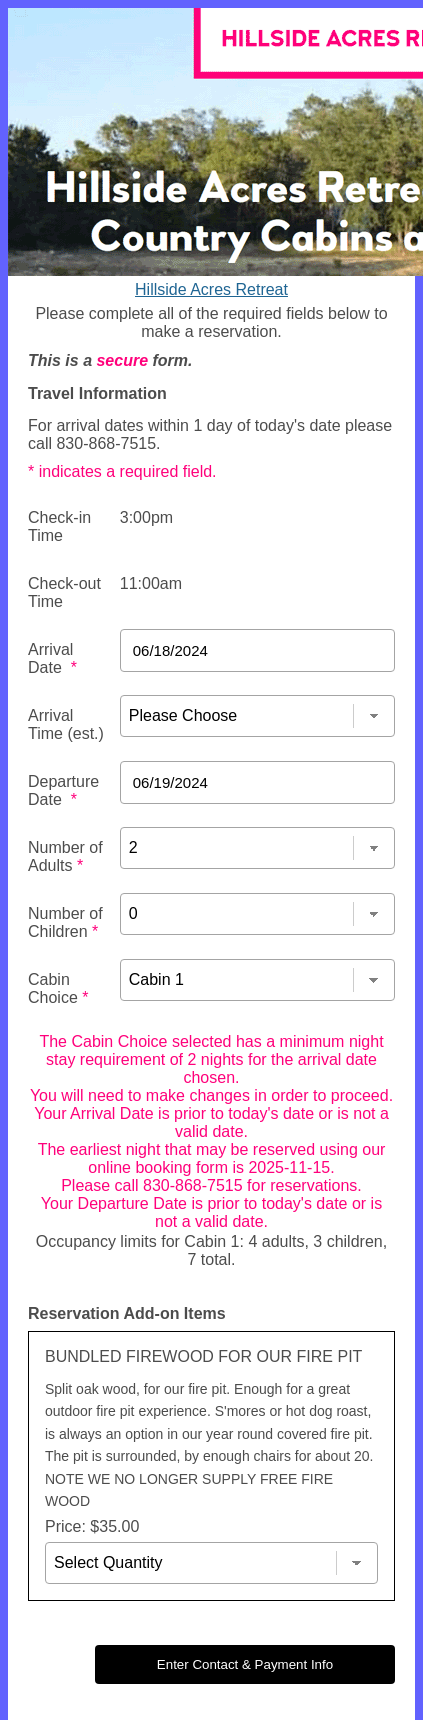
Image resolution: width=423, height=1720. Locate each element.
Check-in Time (59, 526)
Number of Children (65, 922)
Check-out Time (64, 592)
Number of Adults (65, 856)
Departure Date (63, 790)
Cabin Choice (58, 988)
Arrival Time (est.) (66, 724)
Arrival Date (52, 658)
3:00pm (146, 517)
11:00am (151, 583)
